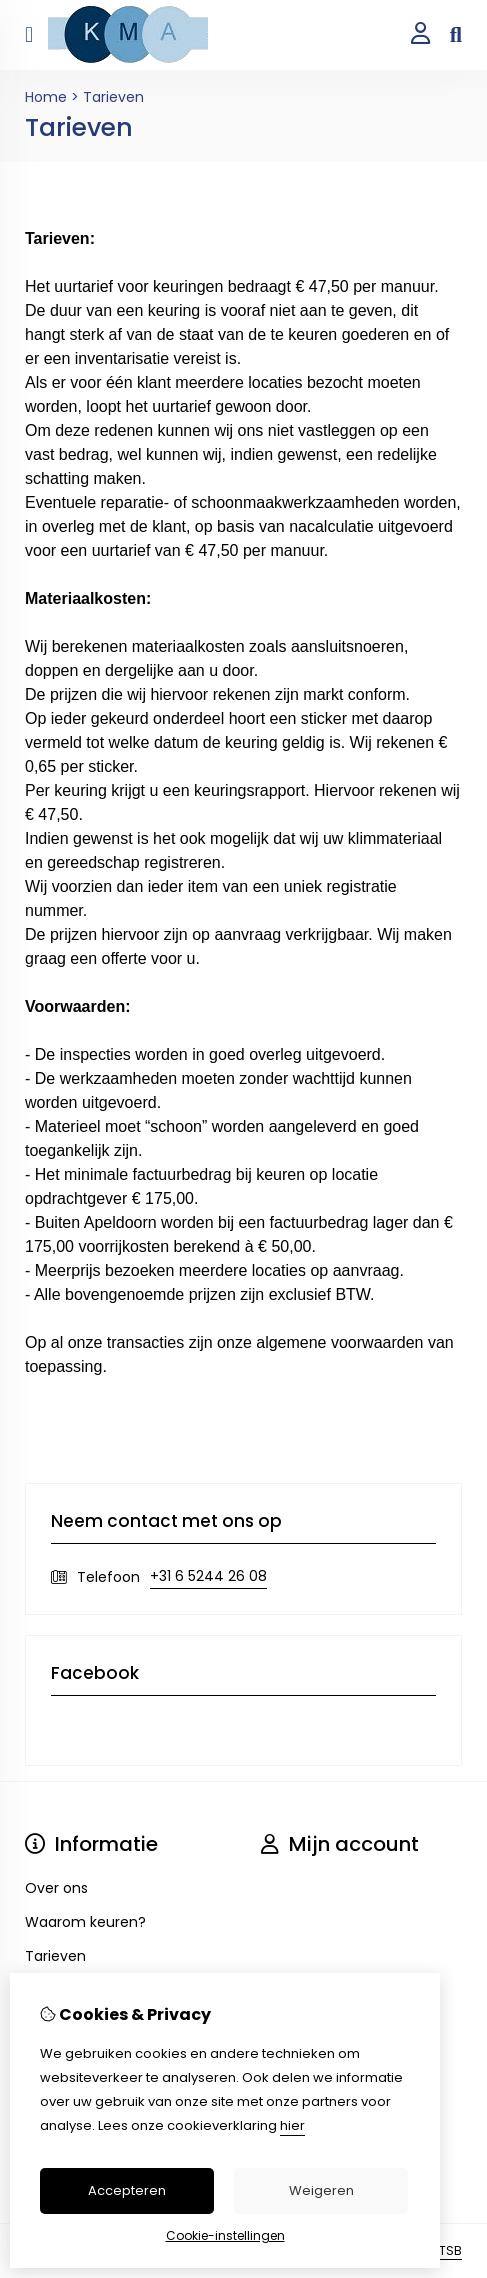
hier (292, 2125)
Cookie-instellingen (225, 2235)
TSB (450, 2250)
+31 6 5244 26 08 (208, 1576)
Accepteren (127, 2190)
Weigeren (321, 2190)
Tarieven (113, 97)
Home (46, 97)
